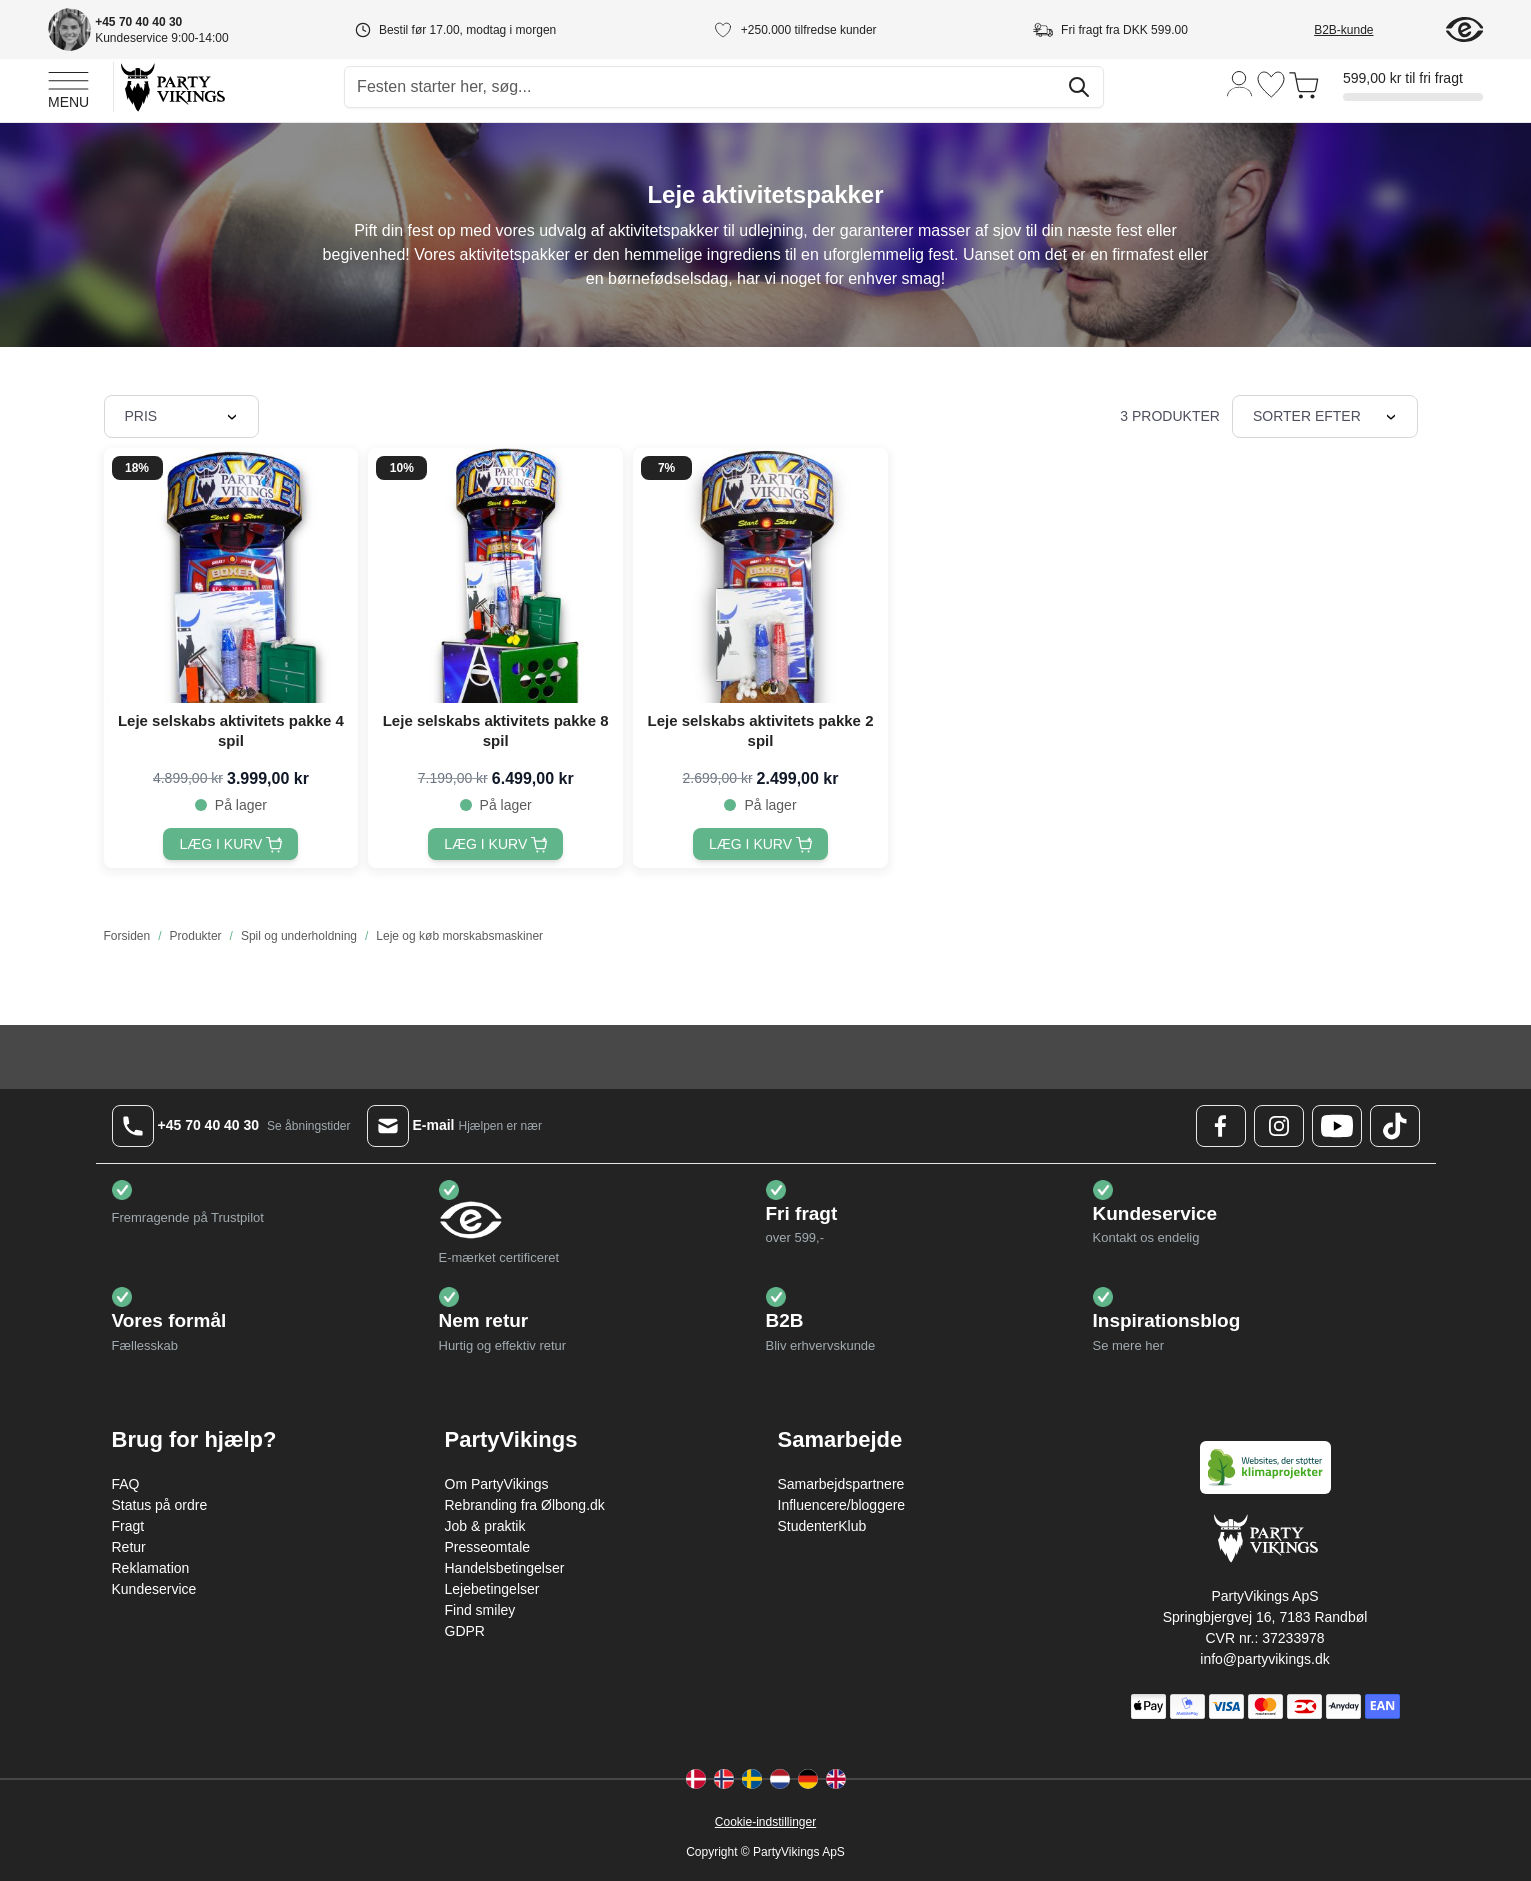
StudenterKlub (822, 1526)
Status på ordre (160, 1505)
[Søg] (1079, 87)
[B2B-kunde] (1367, 30)
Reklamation (151, 1568)
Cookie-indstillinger (765, 1822)
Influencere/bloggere (842, 1505)
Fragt (128, 1526)
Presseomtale (488, 1547)
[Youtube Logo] (1337, 1126)
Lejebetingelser (492, 1589)
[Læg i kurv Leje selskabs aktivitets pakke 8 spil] (495, 844)
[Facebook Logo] (1221, 1126)
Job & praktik (485, 1526)
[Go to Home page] (171, 86)
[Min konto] (1240, 82)
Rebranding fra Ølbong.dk (525, 1505)
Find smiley (480, 1610)
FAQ (126, 1484)
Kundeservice (154, 1589)
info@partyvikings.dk (1264, 1659)
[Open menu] (68, 87)
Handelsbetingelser (505, 1568)
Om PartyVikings (497, 1484)
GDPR (465, 1631)
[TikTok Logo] (1395, 1126)
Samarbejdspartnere (841, 1484)
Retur (129, 1547)
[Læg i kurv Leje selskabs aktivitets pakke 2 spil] (760, 844)
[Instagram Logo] (1279, 1126)
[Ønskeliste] (1271, 84)
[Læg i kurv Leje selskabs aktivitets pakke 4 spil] (230, 844)
